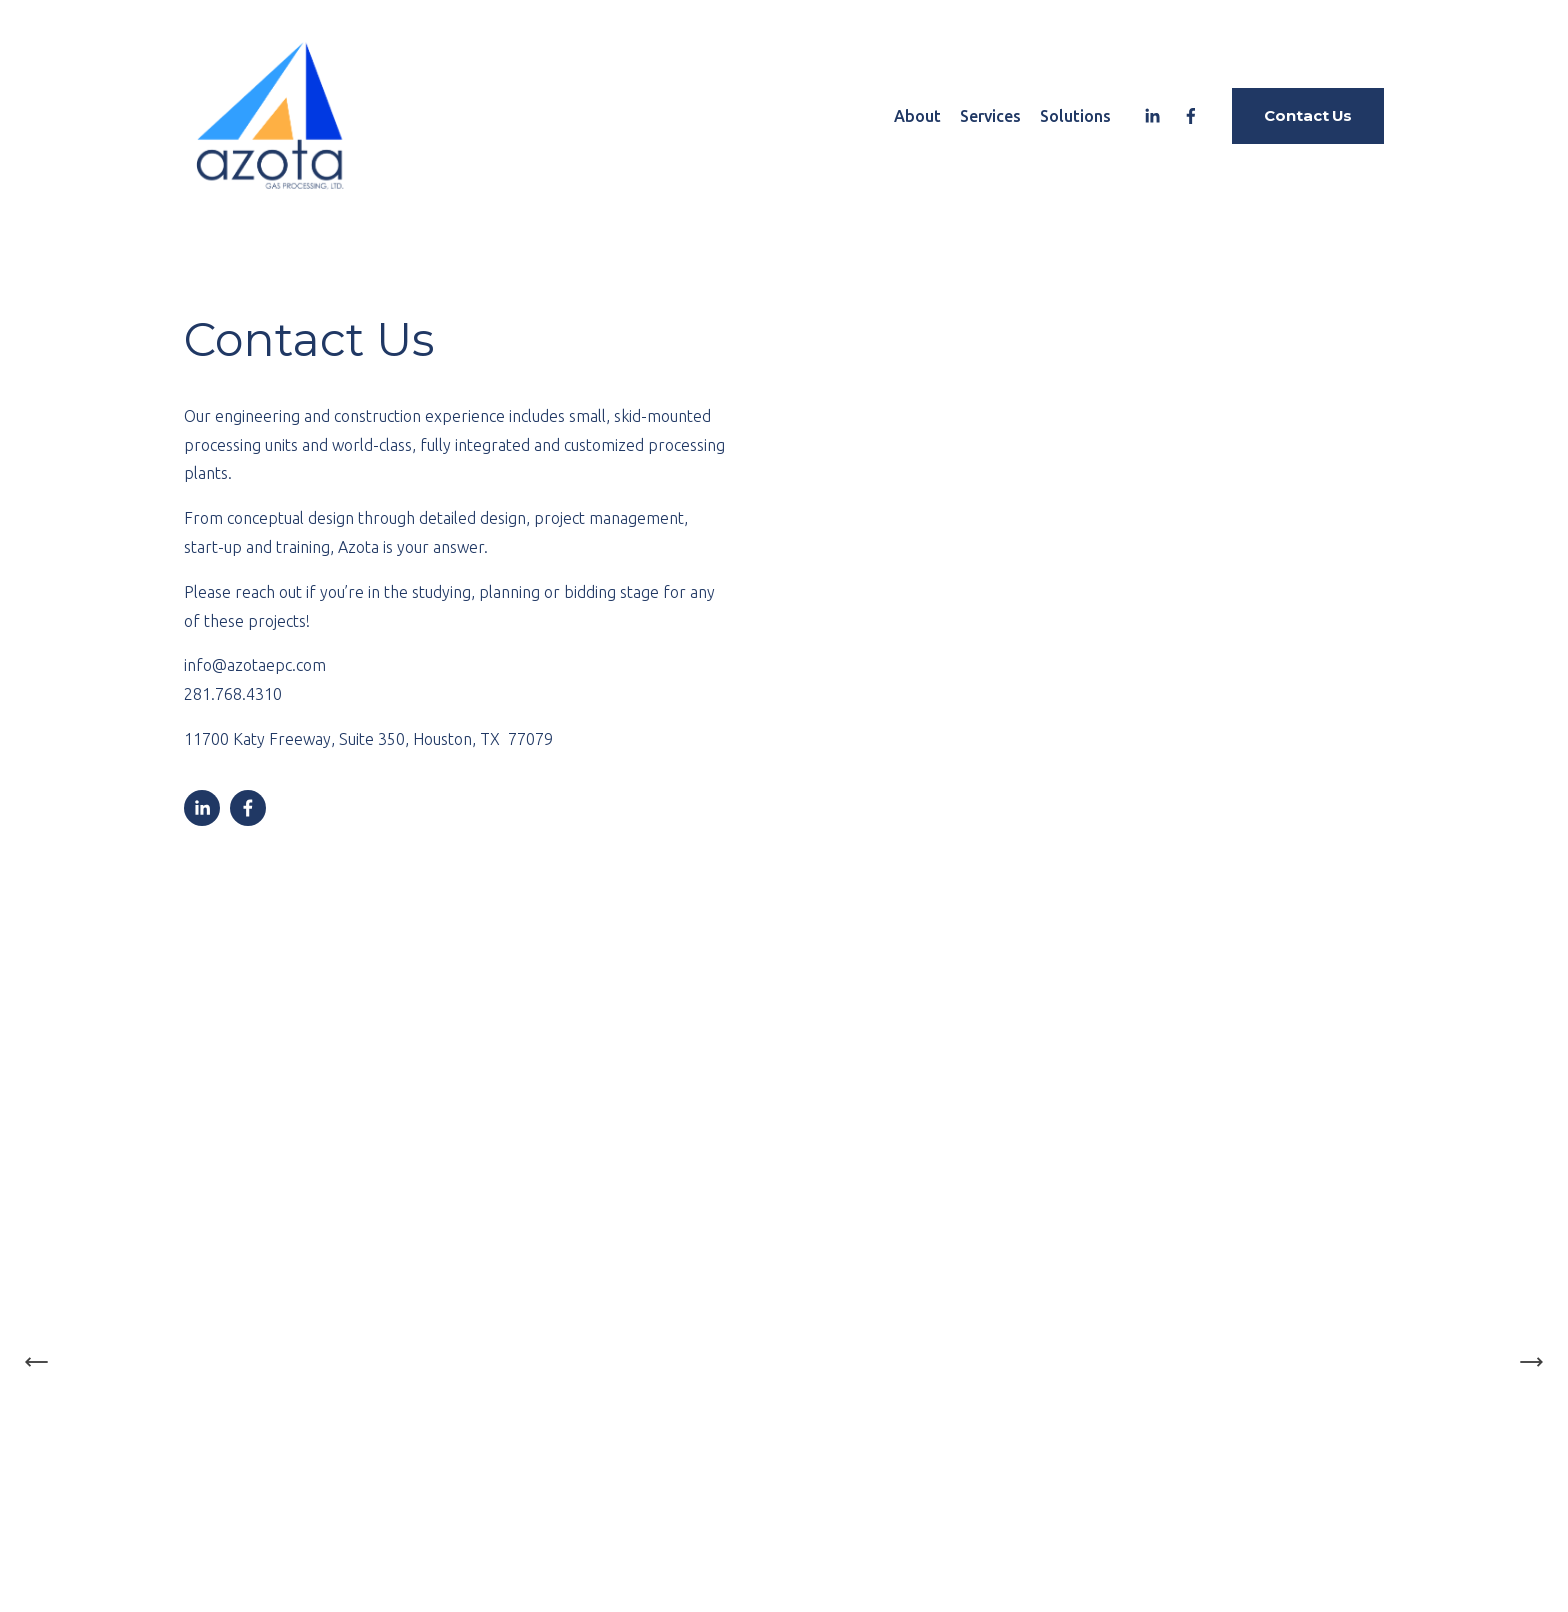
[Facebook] (1191, 116)
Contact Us (1308, 116)
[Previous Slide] (37, 1362)
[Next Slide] (1531, 1362)
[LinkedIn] (1152, 116)
